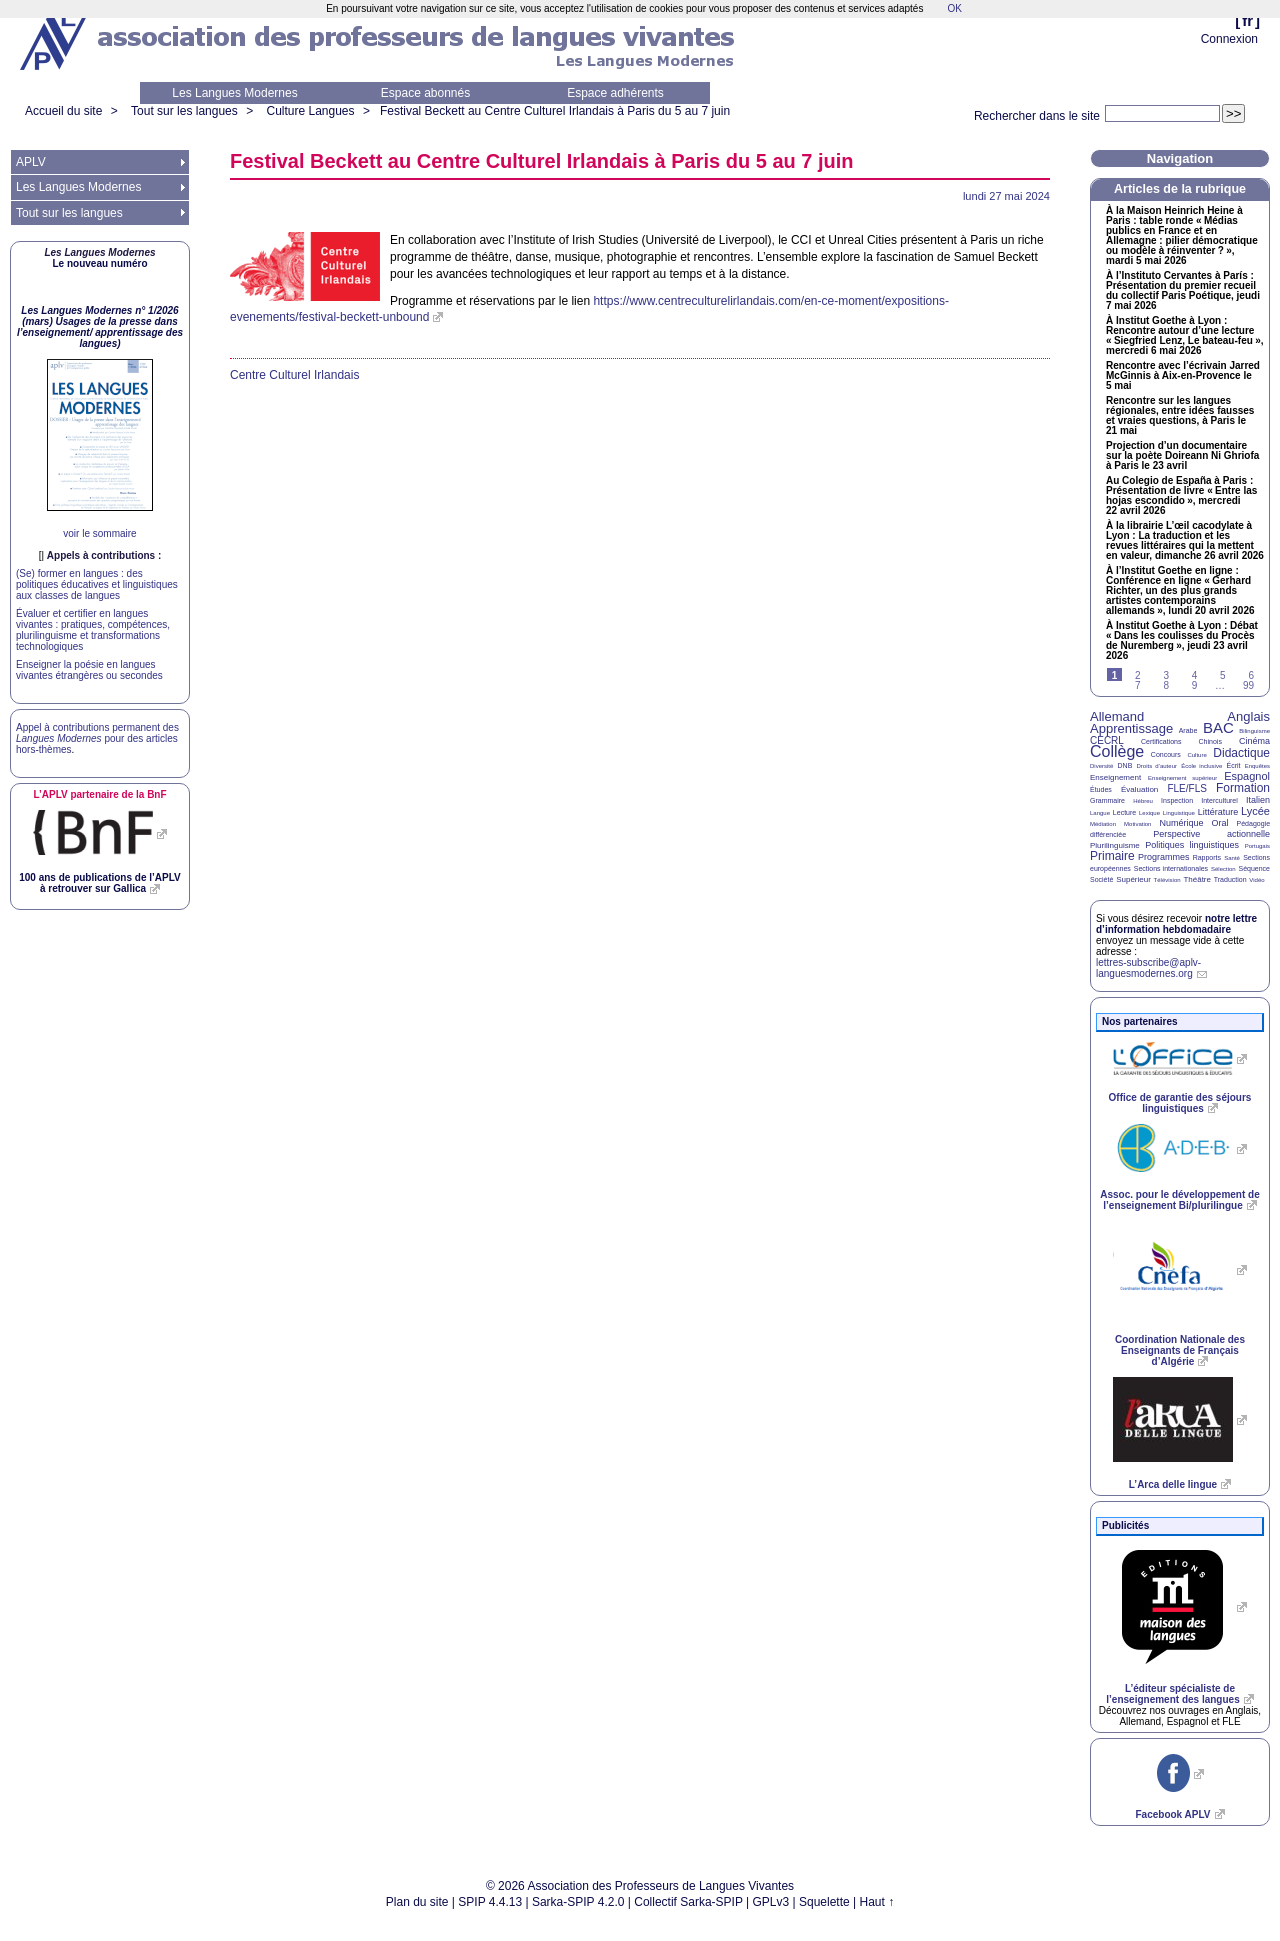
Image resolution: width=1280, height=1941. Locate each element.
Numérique (1181, 823)
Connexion (1229, 39)
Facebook (1172, 1814)
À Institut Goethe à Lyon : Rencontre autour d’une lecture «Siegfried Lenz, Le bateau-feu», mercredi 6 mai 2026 (1184, 336)
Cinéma (1254, 741)
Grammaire (1107, 800)
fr (1247, 20)
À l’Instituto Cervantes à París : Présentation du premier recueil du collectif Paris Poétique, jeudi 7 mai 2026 (1183, 291)
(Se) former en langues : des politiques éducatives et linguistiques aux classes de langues (97, 584)
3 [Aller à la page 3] (1166, 675)
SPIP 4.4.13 (490, 1902)
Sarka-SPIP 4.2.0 (578, 1902)
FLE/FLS (1186, 788)
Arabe (1188, 730)
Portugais (1257, 846)
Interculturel (1219, 800)
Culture (1196, 755)
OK (954, 8)
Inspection (1177, 800)
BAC (1218, 727)
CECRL (1107, 740)
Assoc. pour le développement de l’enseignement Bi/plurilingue (1179, 1200)
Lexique (1149, 813)
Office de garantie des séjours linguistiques (1180, 1103)
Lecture (1124, 812)
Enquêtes (1257, 766)
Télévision (1167, 880)
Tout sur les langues (184, 111)
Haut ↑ (877, 1902)
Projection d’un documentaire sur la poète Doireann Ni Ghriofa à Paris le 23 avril (1182, 456)
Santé (1232, 858)
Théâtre (1197, 879)
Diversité (1101, 766)
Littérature (1218, 812)
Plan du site (417, 1902)
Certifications (1161, 741)
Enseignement (1115, 777)
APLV (31, 162)
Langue (1100, 813)
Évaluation (1139, 789)
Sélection (1223, 869)
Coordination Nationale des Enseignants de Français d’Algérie (1180, 1350)
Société (1101, 879)
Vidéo (1256, 880)
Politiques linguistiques (1192, 845)
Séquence (1254, 868)
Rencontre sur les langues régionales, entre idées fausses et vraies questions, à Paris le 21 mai (1180, 416)
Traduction (1230, 879)
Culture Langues (310, 111)
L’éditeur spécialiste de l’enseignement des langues (1172, 1694)
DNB (1125, 765)
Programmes (1164, 857)
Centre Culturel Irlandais (294, 375)
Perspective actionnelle (1211, 834)
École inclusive (1201, 766)
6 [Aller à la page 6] (1251, 675)
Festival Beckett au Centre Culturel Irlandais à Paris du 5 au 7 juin (555, 111)
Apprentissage (1131, 728)
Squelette (824, 1902)
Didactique (1241, 753)
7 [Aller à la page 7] (1138, 685)
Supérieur (1133, 879)
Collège (1117, 751)
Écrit (1233, 765)
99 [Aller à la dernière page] (1248, 685)
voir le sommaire (99, 533)
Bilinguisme (1254, 731)
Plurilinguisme (1115, 845)
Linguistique (1179, 813)
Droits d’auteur (1157, 766)
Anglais (1248, 716)
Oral (1220, 823)
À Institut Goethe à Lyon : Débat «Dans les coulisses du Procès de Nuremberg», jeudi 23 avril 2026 (1182, 641)
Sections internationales (1171, 868)
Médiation (1103, 824)
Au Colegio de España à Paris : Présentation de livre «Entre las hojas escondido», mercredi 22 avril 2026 (1181, 496)
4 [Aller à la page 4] (1195, 675)
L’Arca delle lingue (1173, 1484)
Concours (1166, 754)
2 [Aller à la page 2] (1138, 675)
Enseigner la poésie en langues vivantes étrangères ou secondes (89, 670)
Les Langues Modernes (234, 93)
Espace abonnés (425, 93)
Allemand (1117, 716)
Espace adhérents (615, 93)
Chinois (1210, 741)
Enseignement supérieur (1182, 778)
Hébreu (1143, 801)
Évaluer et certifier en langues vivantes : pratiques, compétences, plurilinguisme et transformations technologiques (93, 630)
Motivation (1137, 824)
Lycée (1255, 811)
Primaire (1112, 856)
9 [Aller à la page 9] (1195, 685)
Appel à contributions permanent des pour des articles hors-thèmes (97, 738)
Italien (1258, 800)
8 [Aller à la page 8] (1166, 685)
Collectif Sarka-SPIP (688, 1902)
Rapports (1207, 857)
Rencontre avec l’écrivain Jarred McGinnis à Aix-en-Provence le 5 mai (1183, 376)
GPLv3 (771, 1902)
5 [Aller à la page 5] (1223, 675)
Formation (1243, 788)
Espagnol (1247, 776)
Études (1101, 789)
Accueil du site (63, 111)
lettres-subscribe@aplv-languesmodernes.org (1148, 968)
